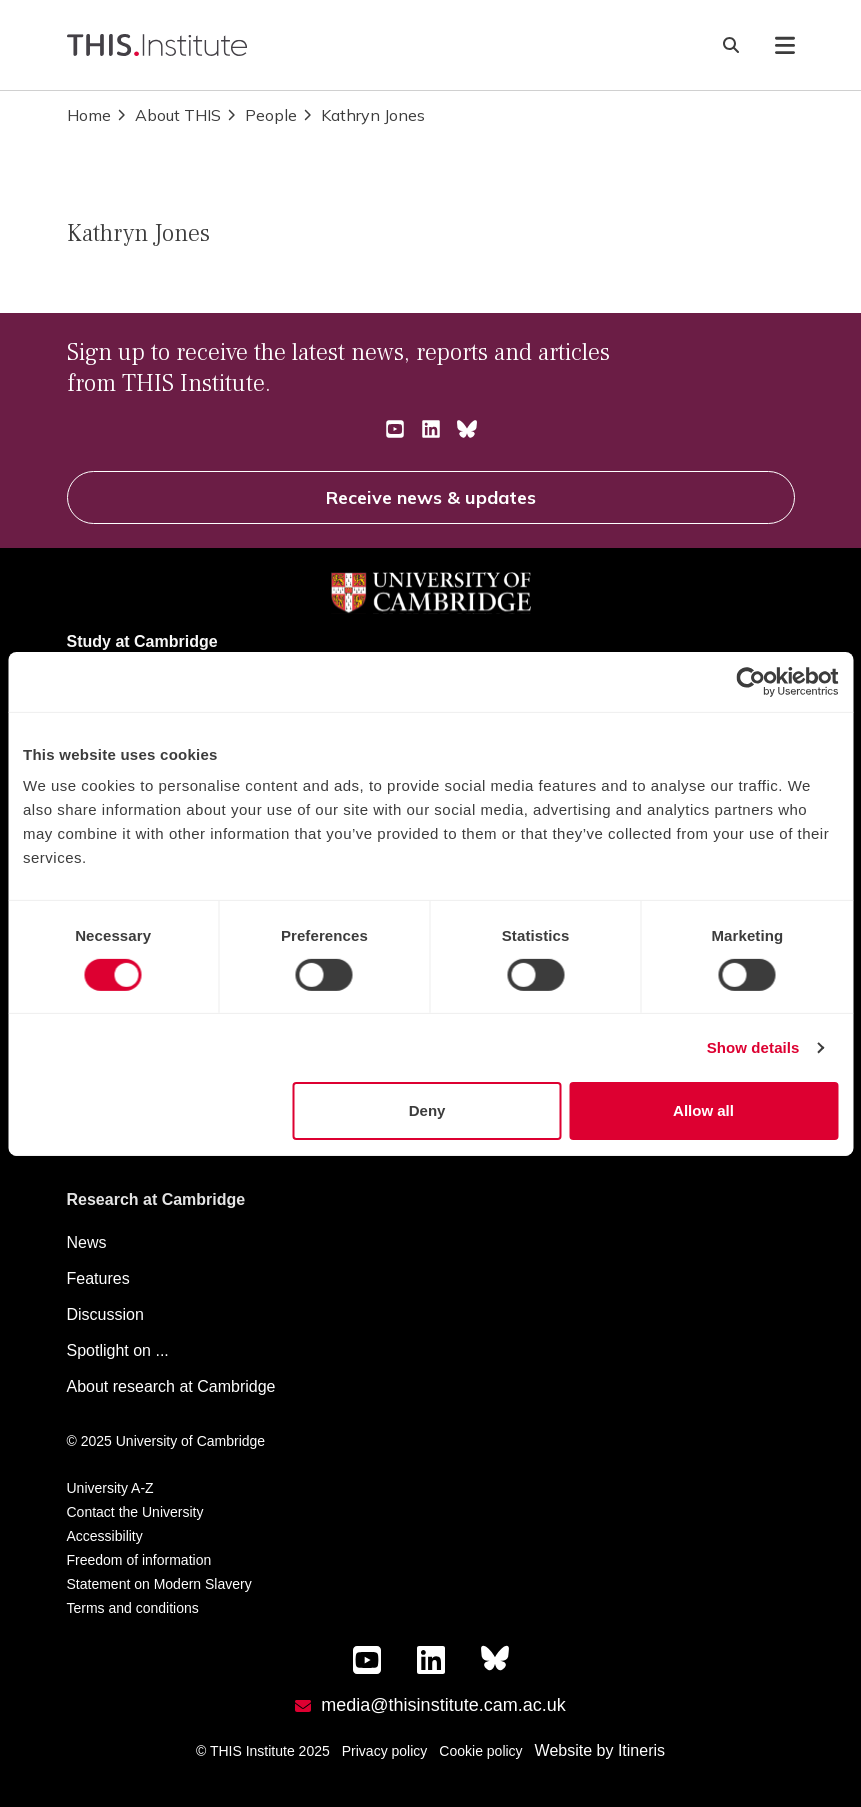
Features (98, 1278)
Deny (427, 1110)
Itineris (641, 1750)
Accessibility (105, 1536)
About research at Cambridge (171, 1386)
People (261, 115)
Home (89, 115)
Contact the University (135, 1512)
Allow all (703, 1110)
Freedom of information (139, 1560)
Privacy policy (385, 1751)
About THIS (168, 115)
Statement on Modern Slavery (159, 1584)
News (87, 1242)
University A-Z (110, 1488)
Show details (753, 1047)
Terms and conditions (133, 1608)
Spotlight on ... (118, 1350)
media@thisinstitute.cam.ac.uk (443, 1705)
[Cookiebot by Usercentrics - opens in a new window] (750, 681)
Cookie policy (480, 1751)
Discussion (105, 1314)
